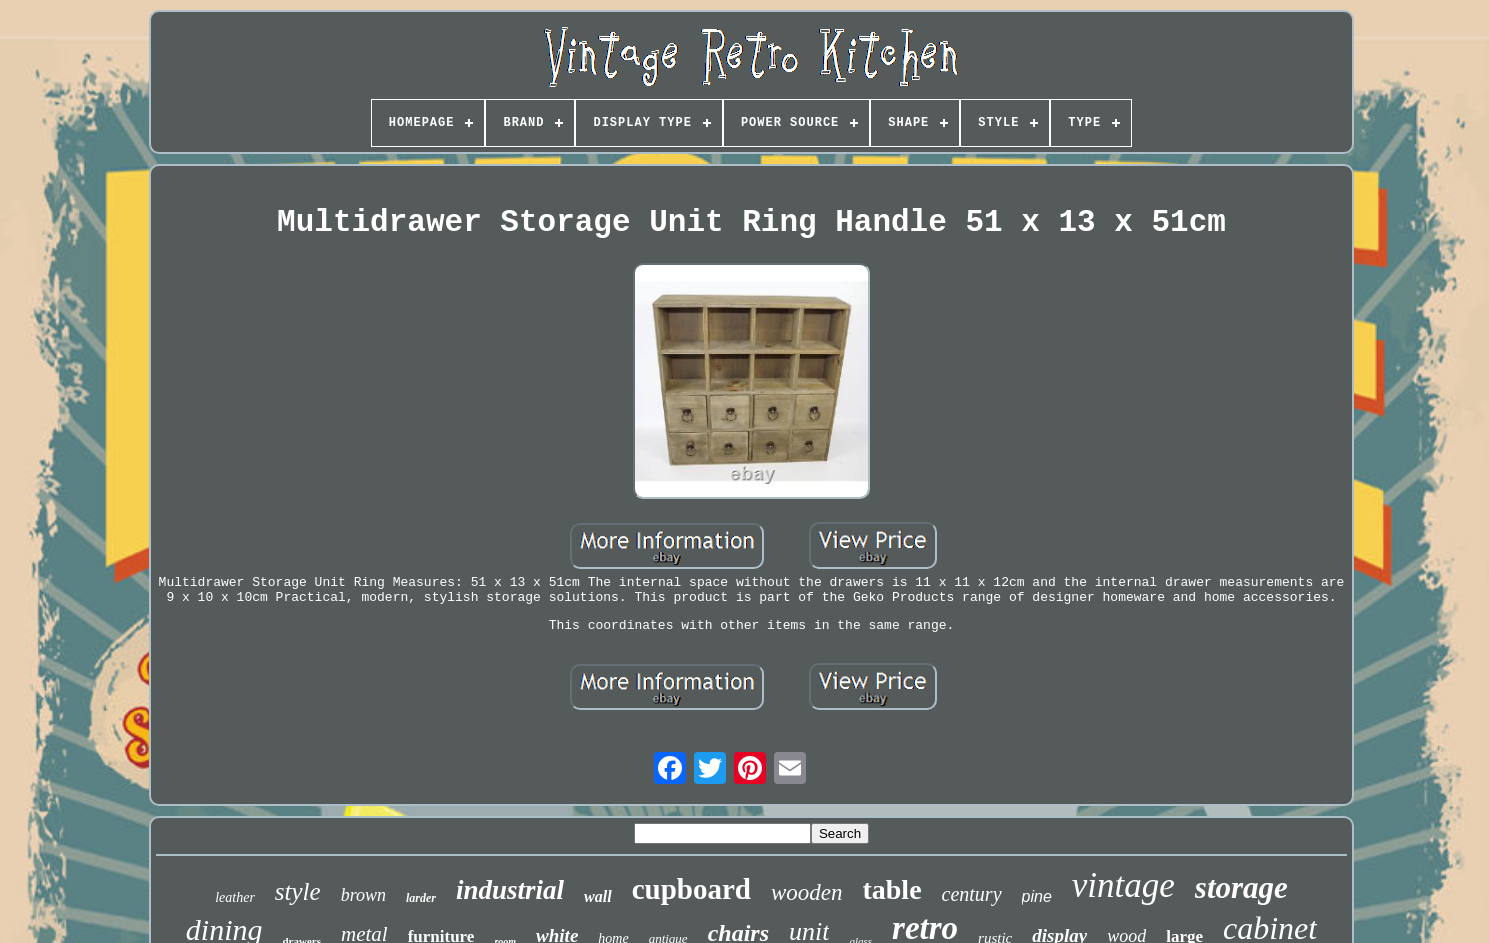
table (891, 889)
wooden (807, 892)
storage (1241, 887)
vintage (1123, 885)
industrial (510, 890)
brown (363, 895)
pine (1037, 896)
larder (421, 898)
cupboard (691, 889)
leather (235, 897)
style (298, 891)
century (972, 894)
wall (598, 896)
